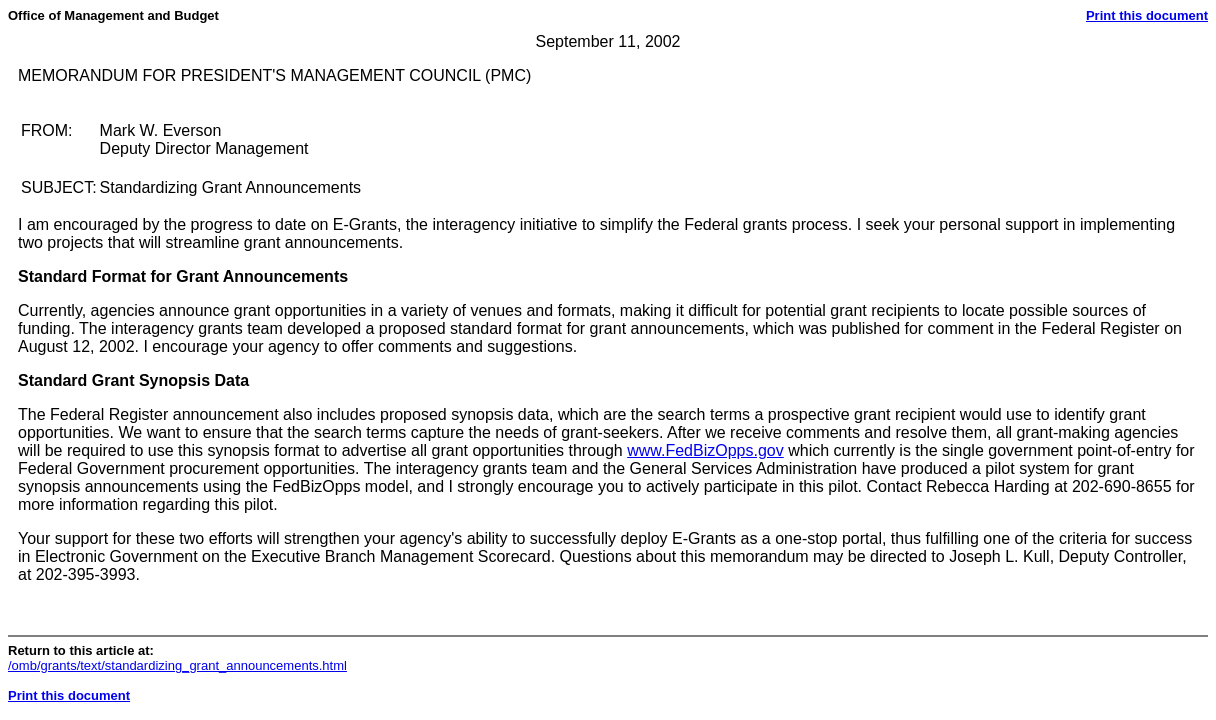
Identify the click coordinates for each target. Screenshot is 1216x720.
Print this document (1147, 15)
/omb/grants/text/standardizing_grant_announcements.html (177, 665)
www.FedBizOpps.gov (705, 450)
